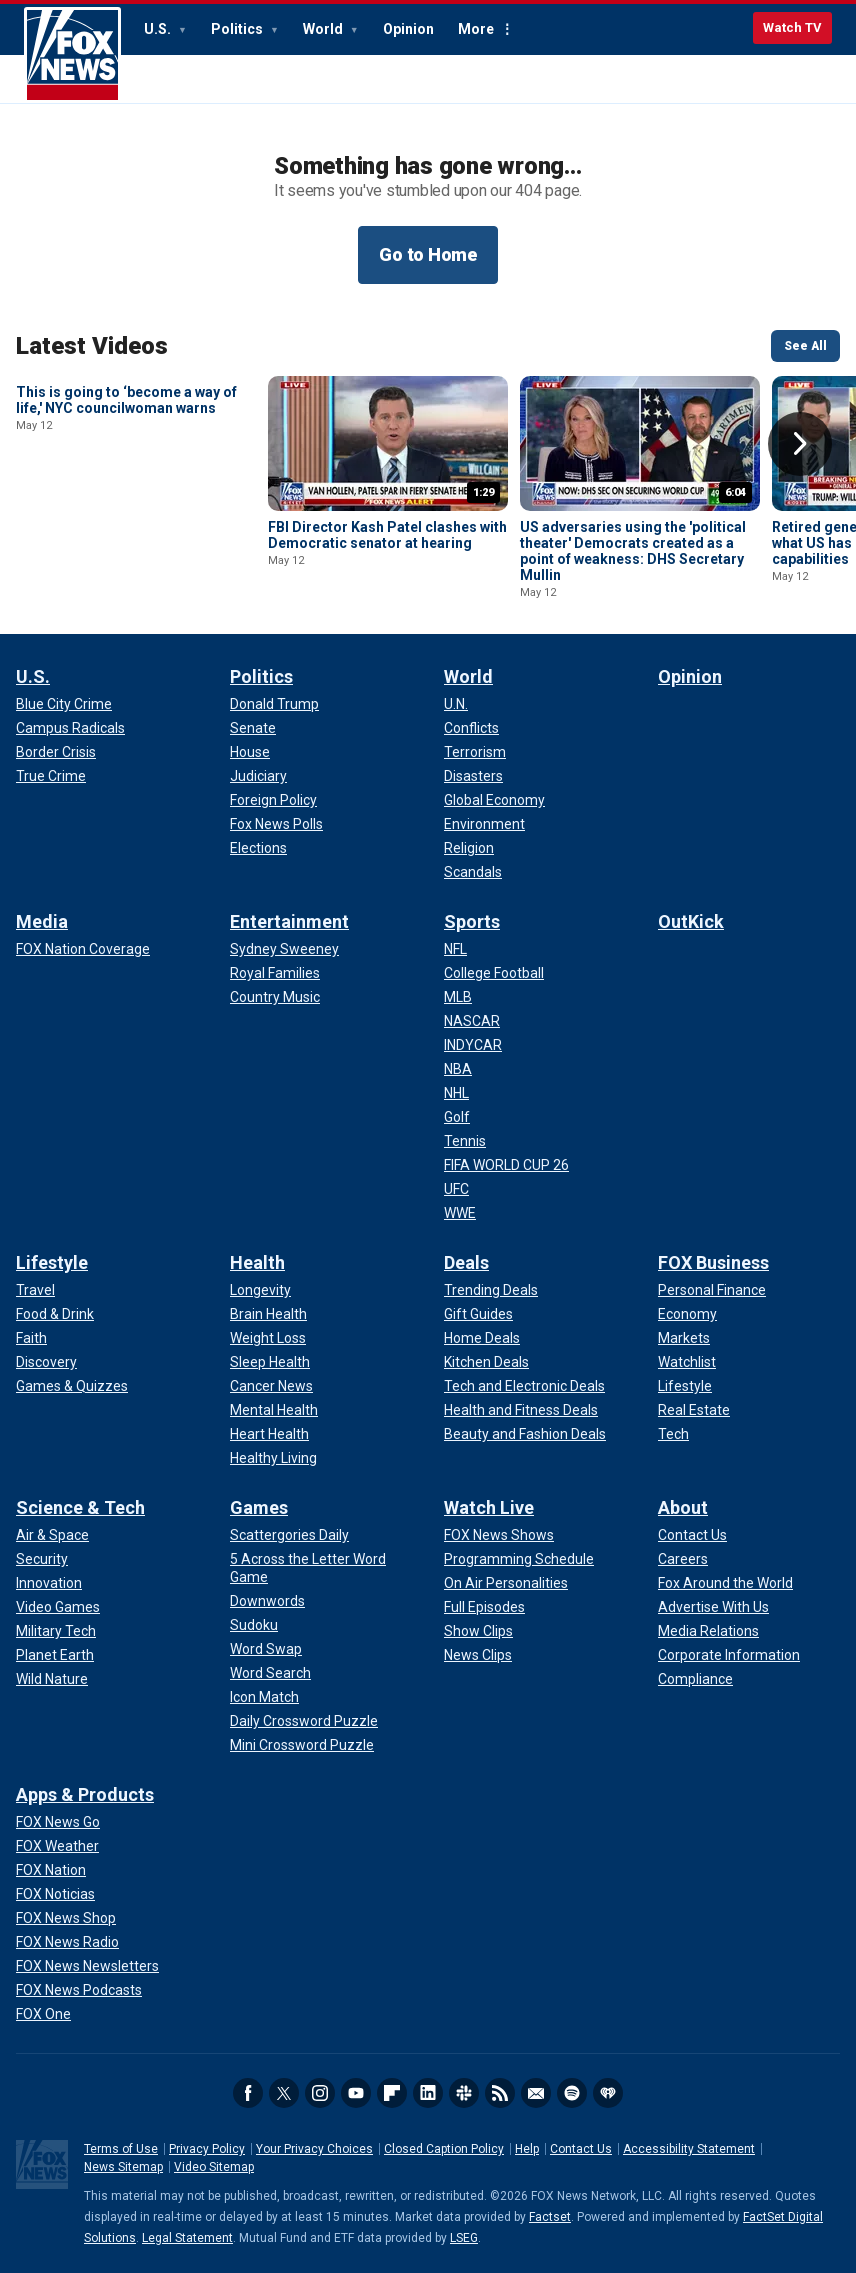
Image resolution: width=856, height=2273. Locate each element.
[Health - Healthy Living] (273, 1458)
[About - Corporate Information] (729, 1655)
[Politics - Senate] (253, 728)
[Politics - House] (250, 752)
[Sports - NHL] (456, 1093)
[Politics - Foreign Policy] (273, 800)
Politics (238, 29)
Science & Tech (80, 1507)
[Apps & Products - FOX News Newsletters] (87, 1966)
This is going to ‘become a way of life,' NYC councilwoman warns (126, 535)
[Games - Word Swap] (266, 1649)
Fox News (72, 55)
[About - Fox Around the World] (725, 1583)
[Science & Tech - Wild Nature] (52, 1679)
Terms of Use (121, 2149)
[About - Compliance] (695, 1679)
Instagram (320, 2093)
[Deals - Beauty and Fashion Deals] (525, 1434)
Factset (550, 2217)
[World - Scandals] (473, 872)
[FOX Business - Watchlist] (687, 1362)
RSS (500, 2093)
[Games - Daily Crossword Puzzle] (304, 1721)
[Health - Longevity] (260, 1290)
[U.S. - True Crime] (51, 776)
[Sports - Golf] (457, 1117)
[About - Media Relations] (708, 1631)
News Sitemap (123, 2167)
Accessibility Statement (689, 2149)
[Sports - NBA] (458, 1069)
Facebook (248, 2093)
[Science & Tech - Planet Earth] (55, 1655)
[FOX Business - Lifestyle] (685, 1386)
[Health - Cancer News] (271, 1386)
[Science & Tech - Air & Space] (52, 1535)
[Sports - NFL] (455, 949)
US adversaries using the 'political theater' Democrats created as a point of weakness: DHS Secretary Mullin (633, 551)
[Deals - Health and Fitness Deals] (521, 1410)
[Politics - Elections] (258, 848)
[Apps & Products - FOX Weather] (57, 1846)
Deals (466, 1262)
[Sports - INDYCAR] (473, 1045)
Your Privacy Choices (314, 2149)
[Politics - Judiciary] (258, 776)
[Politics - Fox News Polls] (276, 824)
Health (257, 1262)
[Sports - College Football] (494, 973)
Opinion (408, 29)
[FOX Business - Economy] (687, 1314)
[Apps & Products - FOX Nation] (51, 1870)
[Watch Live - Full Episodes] (484, 1607)
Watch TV (792, 27)
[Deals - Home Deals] (482, 1338)
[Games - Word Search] (270, 1673)
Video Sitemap (214, 2167)
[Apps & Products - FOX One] (43, 2014)
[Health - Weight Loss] (268, 1338)
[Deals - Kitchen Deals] (486, 1362)
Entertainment (289, 921)
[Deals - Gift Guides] (478, 1314)
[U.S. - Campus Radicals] (70, 728)
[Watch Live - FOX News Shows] (499, 1535)
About (683, 1507)
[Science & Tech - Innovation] (49, 1583)
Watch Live (489, 1507)
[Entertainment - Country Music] (275, 997)
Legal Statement (187, 2238)
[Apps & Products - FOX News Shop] (66, 1918)
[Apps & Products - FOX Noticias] (55, 1894)
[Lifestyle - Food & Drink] (55, 1314)
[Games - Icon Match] (264, 1697)
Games (259, 1507)
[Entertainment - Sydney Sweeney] (284, 949)
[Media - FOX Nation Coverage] (83, 949)
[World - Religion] (469, 848)
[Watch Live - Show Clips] (478, 1631)
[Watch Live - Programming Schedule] (519, 1559)
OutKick (691, 921)
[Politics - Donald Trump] (274, 704)
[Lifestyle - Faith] (31, 1338)
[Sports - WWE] (460, 1213)
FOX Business (713, 1262)
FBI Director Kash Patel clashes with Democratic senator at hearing (387, 535)
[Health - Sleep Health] (270, 1362)
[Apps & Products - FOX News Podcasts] (79, 1990)
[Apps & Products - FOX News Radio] (67, 1942)
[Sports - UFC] (456, 1189)
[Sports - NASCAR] (472, 1021)
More (476, 29)
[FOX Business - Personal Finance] (712, 1290)
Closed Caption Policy (444, 2149)
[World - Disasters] (473, 776)
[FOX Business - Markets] (684, 1338)
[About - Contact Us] (692, 1535)
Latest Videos (92, 346)
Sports (472, 921)
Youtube (356, 2093)
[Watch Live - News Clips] (478, 1655)
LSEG (464, 2238)
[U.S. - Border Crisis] (56, 752)
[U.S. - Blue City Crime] (64, 704)
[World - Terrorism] (475, 752)
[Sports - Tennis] (465, 1141)
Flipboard (392, 2093)
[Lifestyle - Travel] (35, 1290)
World (324, 29)
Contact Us (581, 2149)
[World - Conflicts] (471, 728)
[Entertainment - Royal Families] (275, 973)
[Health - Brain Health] (268, 1314)
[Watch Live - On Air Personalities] (506, 1583)
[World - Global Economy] (494, 800)
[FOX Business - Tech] (673, 1434)
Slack (464, 2093)
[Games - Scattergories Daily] (289, 1535)
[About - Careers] (683, 1559)
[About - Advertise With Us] (713, 1607)
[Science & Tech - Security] (42, 1559)
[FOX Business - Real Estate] (694, 1410)
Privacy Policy (207, 2149)
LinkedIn (428, 2093)
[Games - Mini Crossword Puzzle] (302, 1745)
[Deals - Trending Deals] (491, 1290)
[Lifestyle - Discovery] (46, 1362)
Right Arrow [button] (800, 444)
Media (42, 921)
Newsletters (536, 2093)
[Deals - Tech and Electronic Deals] (524, 1386)
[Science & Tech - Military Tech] (56, 1631)
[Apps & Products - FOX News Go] (58, 1822)
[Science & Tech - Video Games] (58, 1607)
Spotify (572, 2093)
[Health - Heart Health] (269, 1434)
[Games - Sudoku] (254, 1625)
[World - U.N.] (456, 704)
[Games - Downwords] (267, 1601)
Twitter (284, 2093)
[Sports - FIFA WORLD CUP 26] (506, 1165)
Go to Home (428, 254)
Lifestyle (52, 1262)
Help (527, 2149)
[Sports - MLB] (458, 997)
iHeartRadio (608, 2093)
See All (805, 346)
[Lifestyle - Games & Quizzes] (72, 1386)
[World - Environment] (484, 824)
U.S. (159, 29)
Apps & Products (85, 1794)
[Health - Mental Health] (274, 1410)
